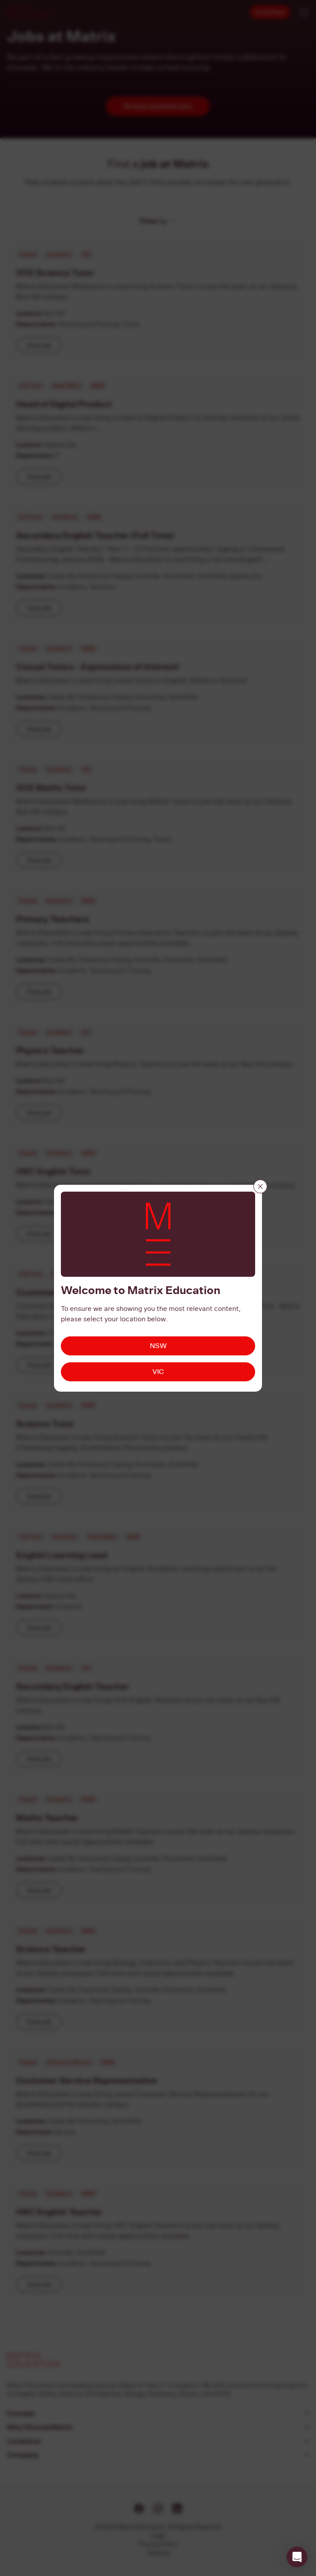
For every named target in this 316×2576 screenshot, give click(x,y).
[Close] (260, 1186)
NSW (158, 1346)
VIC (158, 1372)
